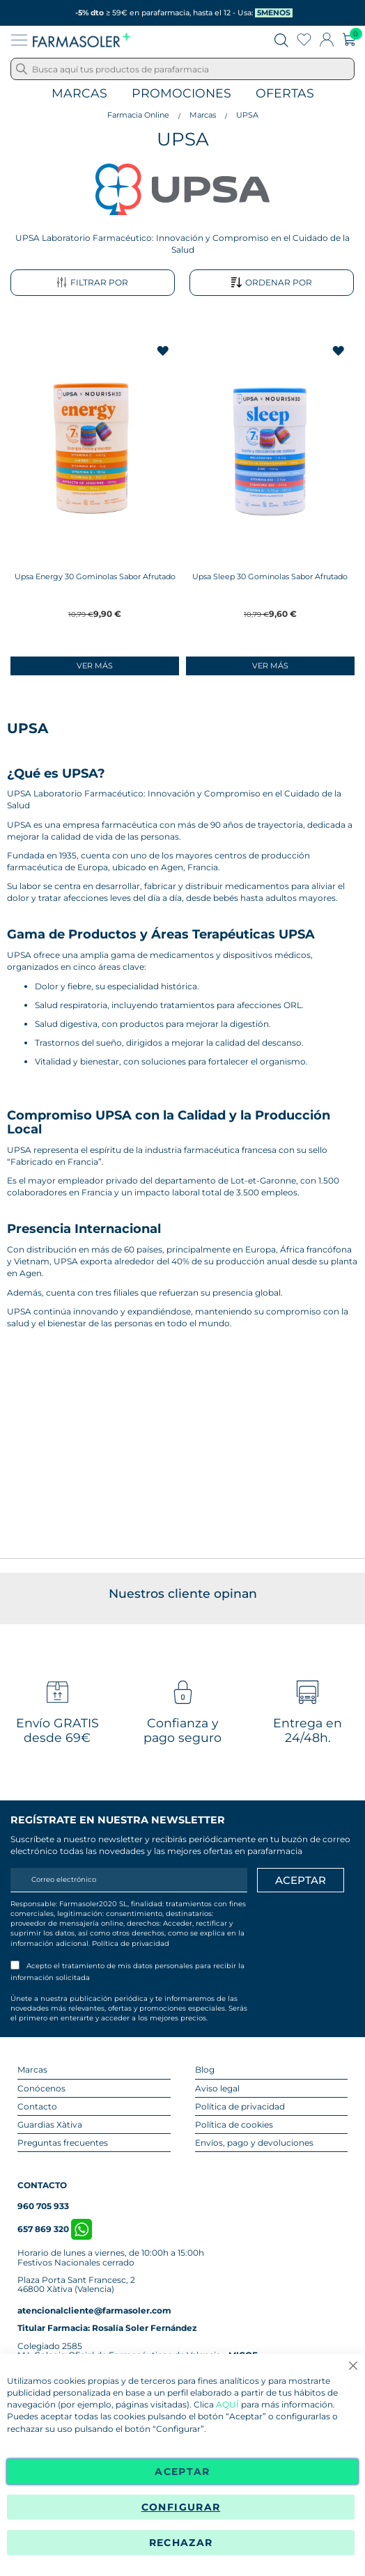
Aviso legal (217, 2088)
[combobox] (182, 69)
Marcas (79, 93)
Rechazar (181, 2542)
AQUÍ (227, 2405)
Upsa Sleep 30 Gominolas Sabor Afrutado (270, 576)
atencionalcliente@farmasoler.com (94, 2310)
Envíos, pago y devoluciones (254, 2142)
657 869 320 (54, 2229)
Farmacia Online (138, 115)
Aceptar (182, 2471)
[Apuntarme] (300, 1880)
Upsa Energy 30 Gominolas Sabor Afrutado (95, 576)
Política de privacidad (130, 1943)
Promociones (181, 93)
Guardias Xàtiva (49, 2124)
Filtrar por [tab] (92, 282)
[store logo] (81, 40)
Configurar (181, 2507)
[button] (164, 351)
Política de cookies (234, 2124)
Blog (205, 2069)
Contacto (37, 2106)
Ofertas (285, 93)
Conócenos (41, 2088)
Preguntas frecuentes (62, 2142)
